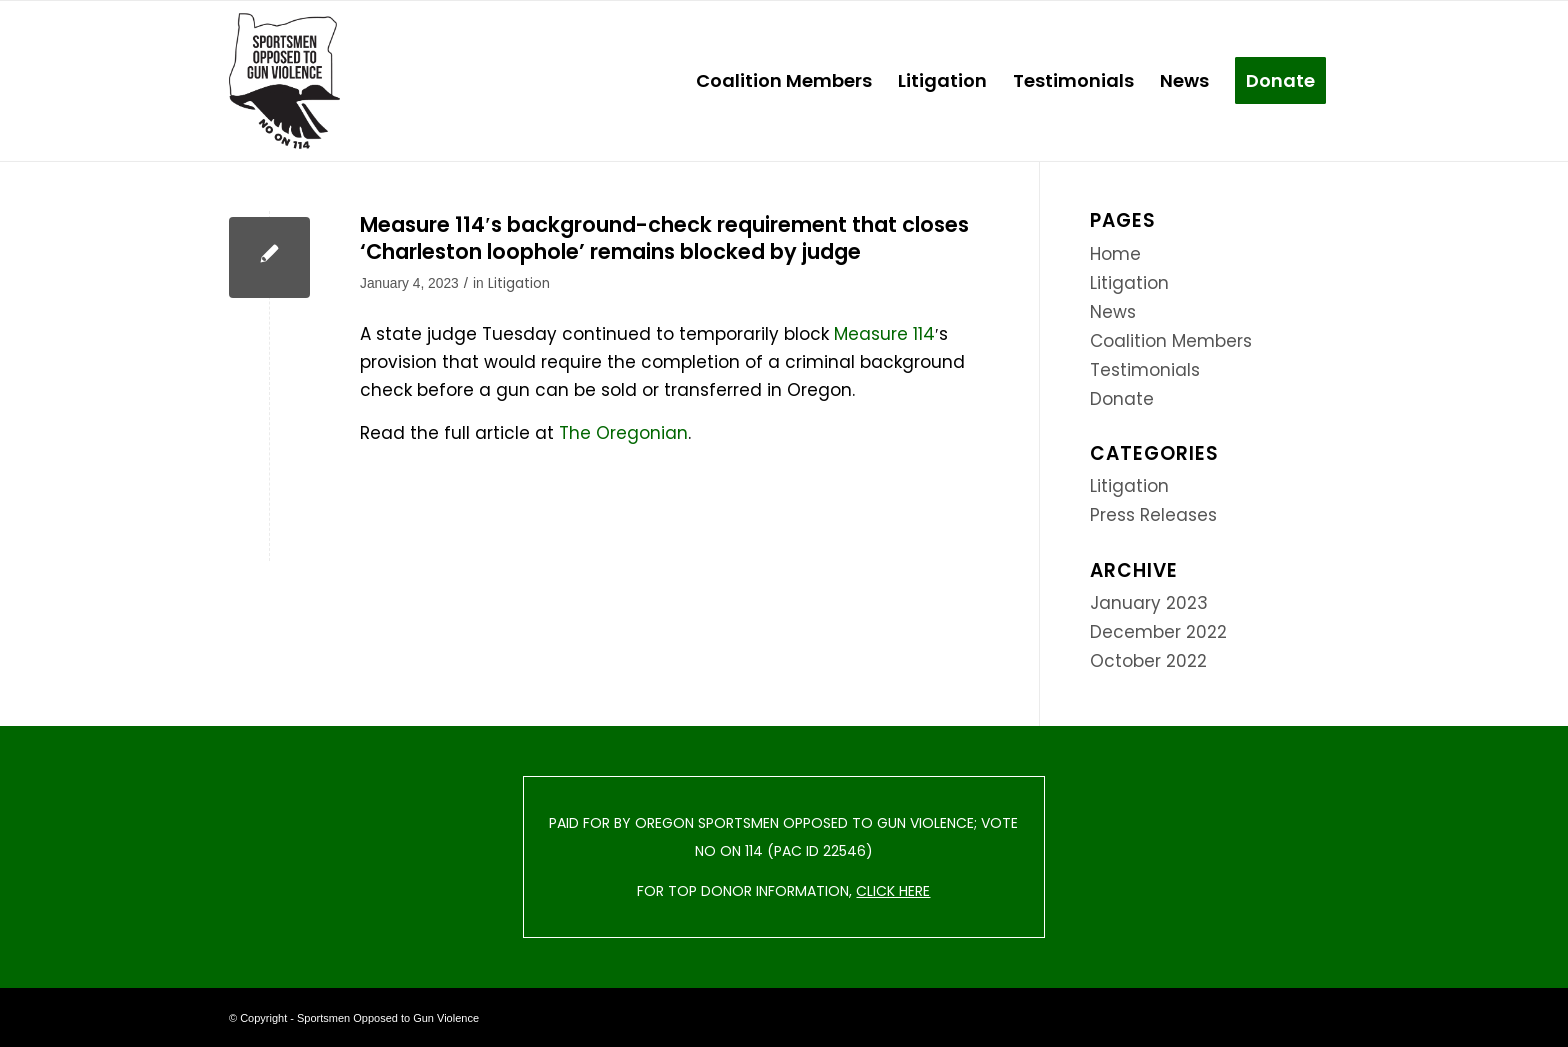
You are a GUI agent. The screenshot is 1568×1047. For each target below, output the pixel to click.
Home (1115, 254)
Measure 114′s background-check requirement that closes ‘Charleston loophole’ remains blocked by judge (664, 238)
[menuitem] (784, 81)
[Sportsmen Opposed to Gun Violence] (284, 81)
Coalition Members (1171, 341)
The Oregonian (623, 433)
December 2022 (1158, 632)
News (1113, 312)
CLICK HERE (893, 891)
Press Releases (1153, 515)
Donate (1122, 399)
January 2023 (1149, 603)
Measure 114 (884, 334)
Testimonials (1145, 370)
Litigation (519, 283)
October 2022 (1148, 661)
